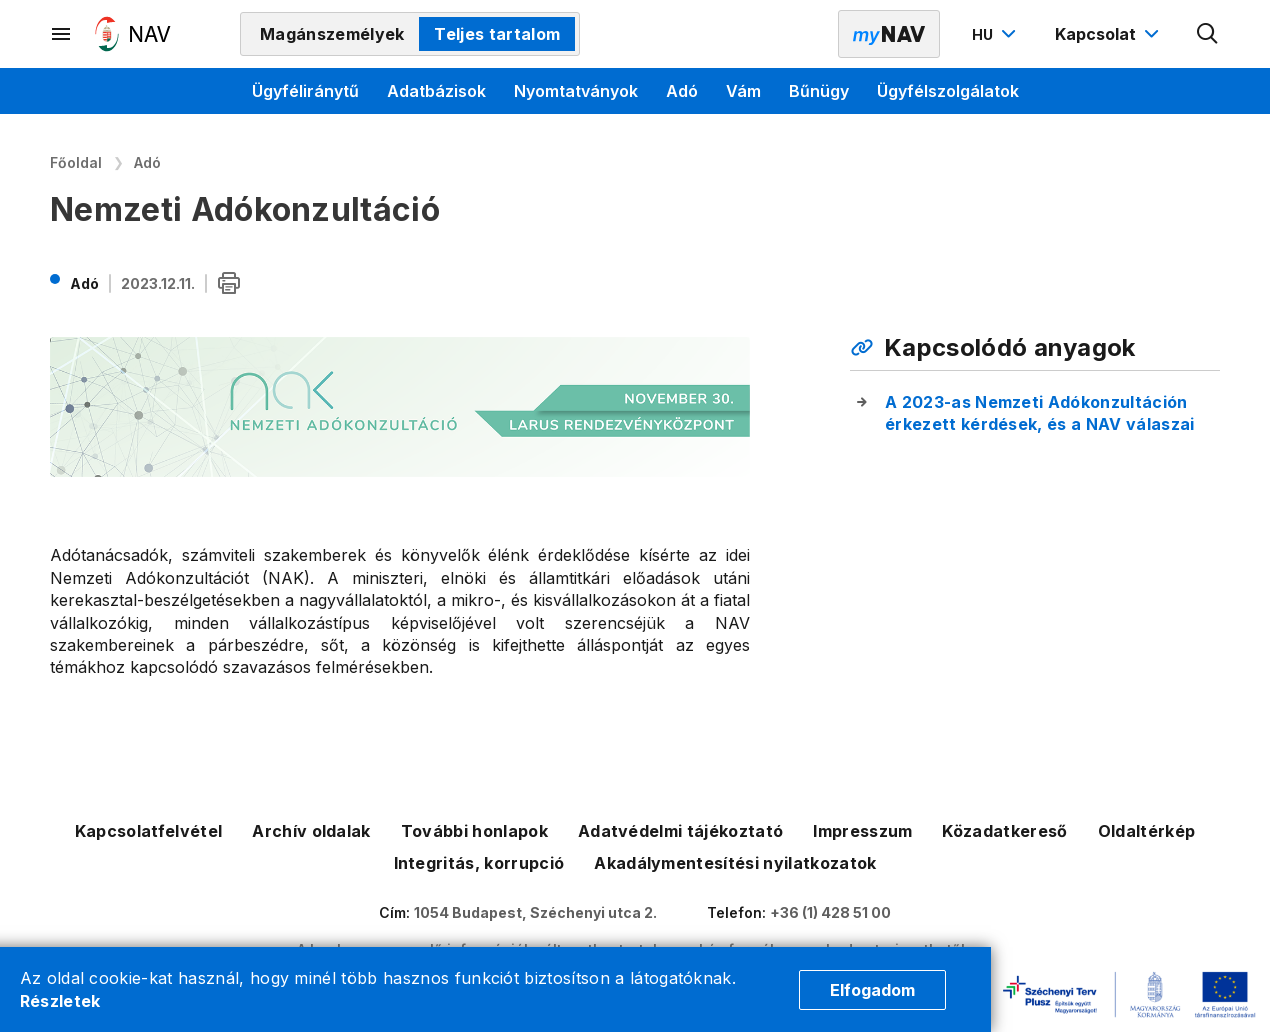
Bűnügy (819, 91)
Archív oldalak (311, 831)
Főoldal (76, 162)
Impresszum (862, 831)
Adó (682, 91)
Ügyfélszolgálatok (948, 91)
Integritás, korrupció (479, 863)
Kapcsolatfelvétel (148, 831)
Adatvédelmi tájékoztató (680, 831)
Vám (743, 91)
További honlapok (474, 831)
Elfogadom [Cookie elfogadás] (872, 990)
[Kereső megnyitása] (1208, 34)
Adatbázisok (436, 91)
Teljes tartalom (497, 34)
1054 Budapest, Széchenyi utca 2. (535, 912)
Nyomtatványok (576, 91)
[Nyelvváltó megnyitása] (996, 34)
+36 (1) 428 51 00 (830, 912)
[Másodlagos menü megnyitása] (62, 34)
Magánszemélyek (332, 34)
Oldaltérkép (1147, 831)
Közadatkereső (1004, 831)
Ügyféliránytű (305, 91)
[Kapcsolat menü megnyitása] (1109, 34)
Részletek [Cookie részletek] (60, 1001)
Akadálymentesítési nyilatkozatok (735, 863)
